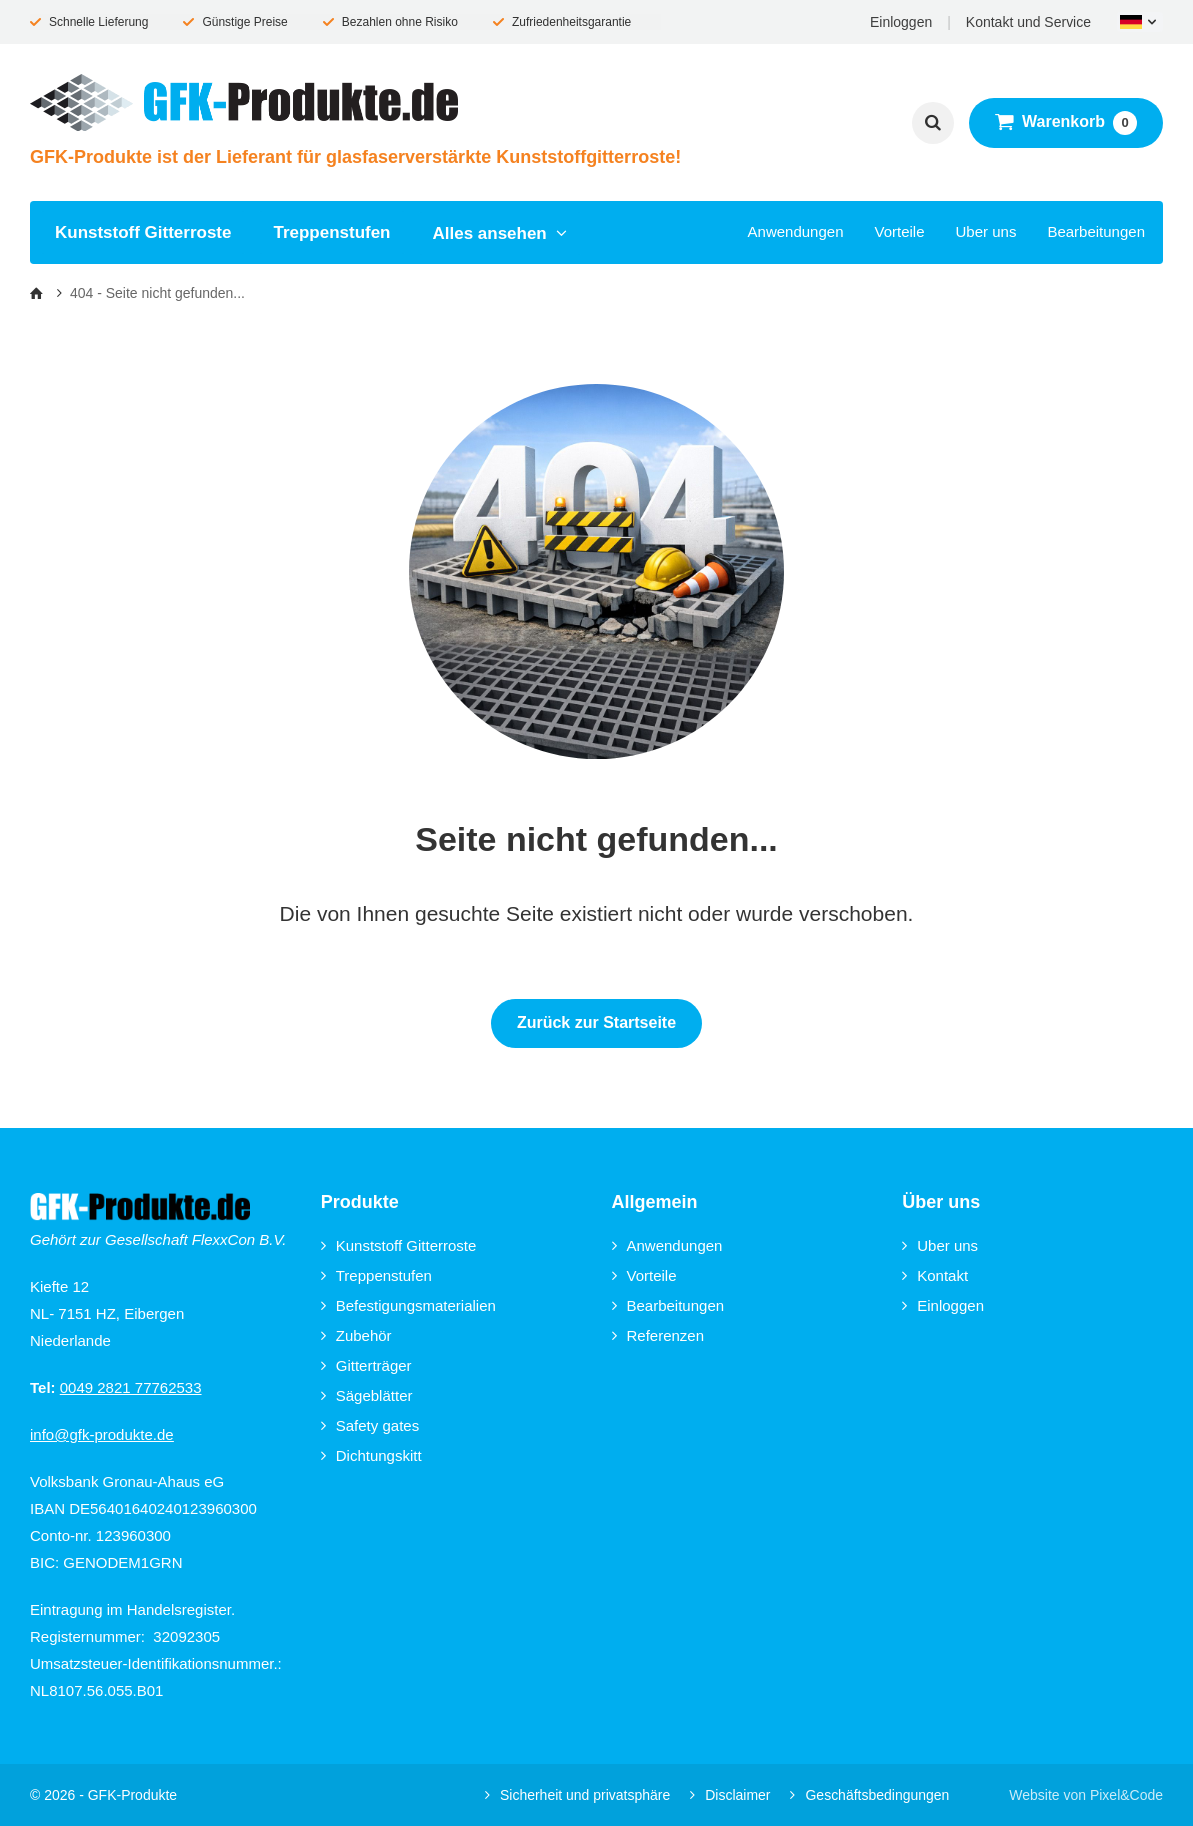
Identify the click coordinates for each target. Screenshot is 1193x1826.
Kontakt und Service (1028, 22)
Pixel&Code (1126, 1795)
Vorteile (899, 231)
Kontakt (935, 1275)
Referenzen (658, 1335)
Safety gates (370, 1425)
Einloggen (901, 22)
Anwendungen (796, 231)
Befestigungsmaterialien (408, 1305)
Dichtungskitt (371, 1455)
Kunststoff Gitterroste (143, 232)
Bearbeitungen (1096, 231)
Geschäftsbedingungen (869, 1795)
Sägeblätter (367, 1395)
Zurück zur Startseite (596, 1022)
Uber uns (986, 231)
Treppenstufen (331, 232)
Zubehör (356, 1335)
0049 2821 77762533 (131, 1387)
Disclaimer (730, 1795)
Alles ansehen (500, 233)
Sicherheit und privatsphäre (577, 1795)
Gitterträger (366, 1365)
